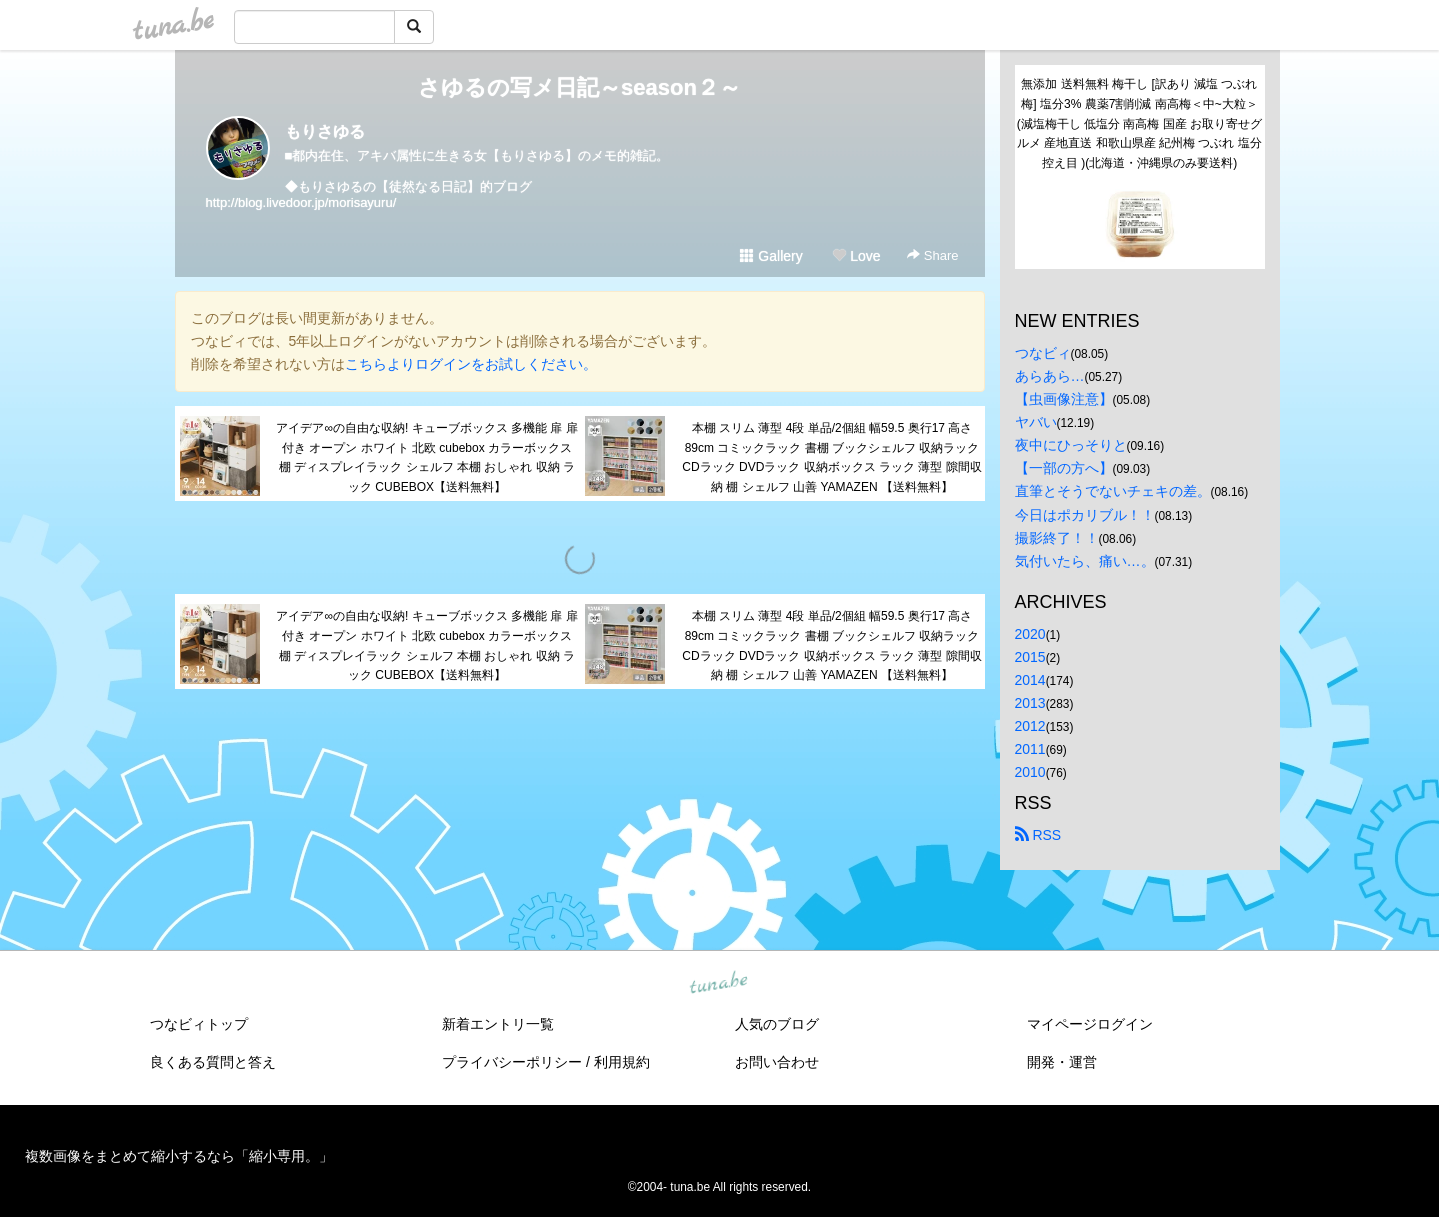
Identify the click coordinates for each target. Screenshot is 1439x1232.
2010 (1030, 772)
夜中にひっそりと (1071, 445)
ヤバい (1036, 422)
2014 (1030, 680)
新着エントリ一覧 (498, 1024)
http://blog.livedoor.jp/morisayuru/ (301, 202)
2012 (1030, 726)
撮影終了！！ (1057, 538)
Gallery (771, 256)
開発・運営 (1062, 1062)
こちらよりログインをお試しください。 (471, 364)
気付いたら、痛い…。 (1085, 561)
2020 (1030, 634)
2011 (1030, 749)
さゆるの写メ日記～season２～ (579, 87)
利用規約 (622, 1062)
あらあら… (1050, 376)
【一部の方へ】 (1064, 468)
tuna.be (719, 984)
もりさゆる (325, 131)
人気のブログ (777, 1024)
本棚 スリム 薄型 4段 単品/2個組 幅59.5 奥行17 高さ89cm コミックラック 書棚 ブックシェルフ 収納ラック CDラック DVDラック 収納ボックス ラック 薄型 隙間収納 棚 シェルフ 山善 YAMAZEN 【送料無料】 (831, 457)
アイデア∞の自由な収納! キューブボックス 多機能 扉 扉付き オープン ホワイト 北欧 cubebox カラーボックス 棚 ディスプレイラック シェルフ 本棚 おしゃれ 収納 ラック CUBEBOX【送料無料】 (426, 457)
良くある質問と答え (213, 1062)
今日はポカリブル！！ (1085, 515)
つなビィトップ (199, 1024)
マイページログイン (1090, 1024)
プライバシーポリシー (512, 1062)
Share (932, 255)
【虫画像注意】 (1064, 399)
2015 (1030, 657)
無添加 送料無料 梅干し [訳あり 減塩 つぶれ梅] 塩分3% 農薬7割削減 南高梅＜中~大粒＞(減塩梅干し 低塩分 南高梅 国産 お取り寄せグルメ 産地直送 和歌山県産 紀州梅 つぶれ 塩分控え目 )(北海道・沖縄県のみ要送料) (1139, 123)
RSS (1038, 835)
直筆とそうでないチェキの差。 (1113, 491)
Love (856, 256)
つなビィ (1043, 353)
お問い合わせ (777, 1062)
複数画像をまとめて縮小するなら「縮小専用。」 (179, 1156)
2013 (1030, 703)
